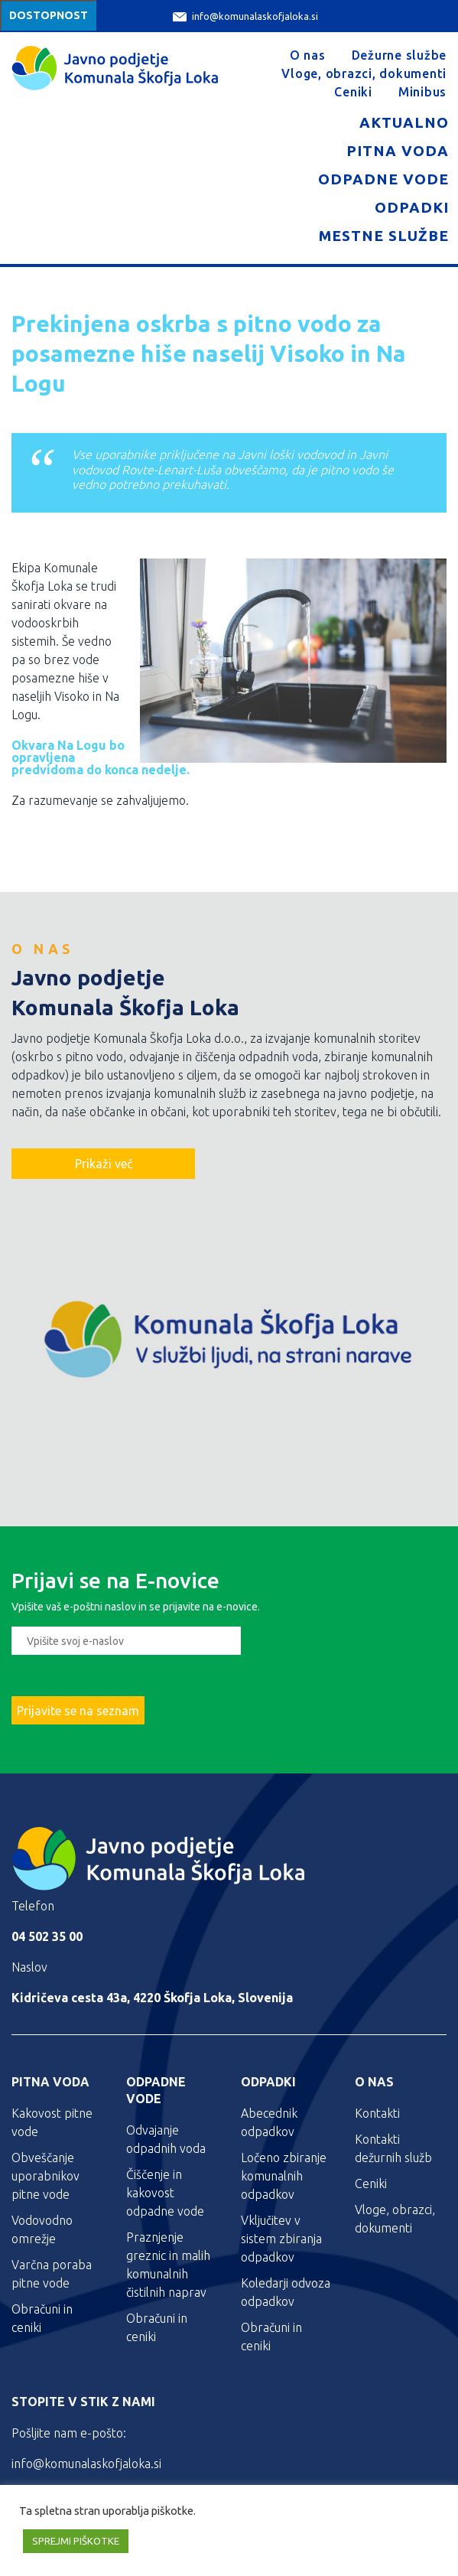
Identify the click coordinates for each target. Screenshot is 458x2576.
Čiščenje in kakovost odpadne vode (165, 2192)
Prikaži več (103, 1164)
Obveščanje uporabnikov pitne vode (45, 2176)
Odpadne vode (383, 179)
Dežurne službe (399, 55)
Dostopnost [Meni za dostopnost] (48, 15)
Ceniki (353, 92)
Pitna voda (397, 150)
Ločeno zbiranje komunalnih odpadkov (283, 2176)
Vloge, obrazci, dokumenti (364, 73)
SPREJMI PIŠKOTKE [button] (75, 2540)
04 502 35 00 (47, 1936)
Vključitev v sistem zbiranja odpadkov (281, 2238)
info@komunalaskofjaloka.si (245, 16)
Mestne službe (384, 235)
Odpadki (412, 207)
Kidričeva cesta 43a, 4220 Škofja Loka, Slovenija (152, 1997)
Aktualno (404, 122)
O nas (308, 55)
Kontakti (377, 2113)
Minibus (422, 92)
